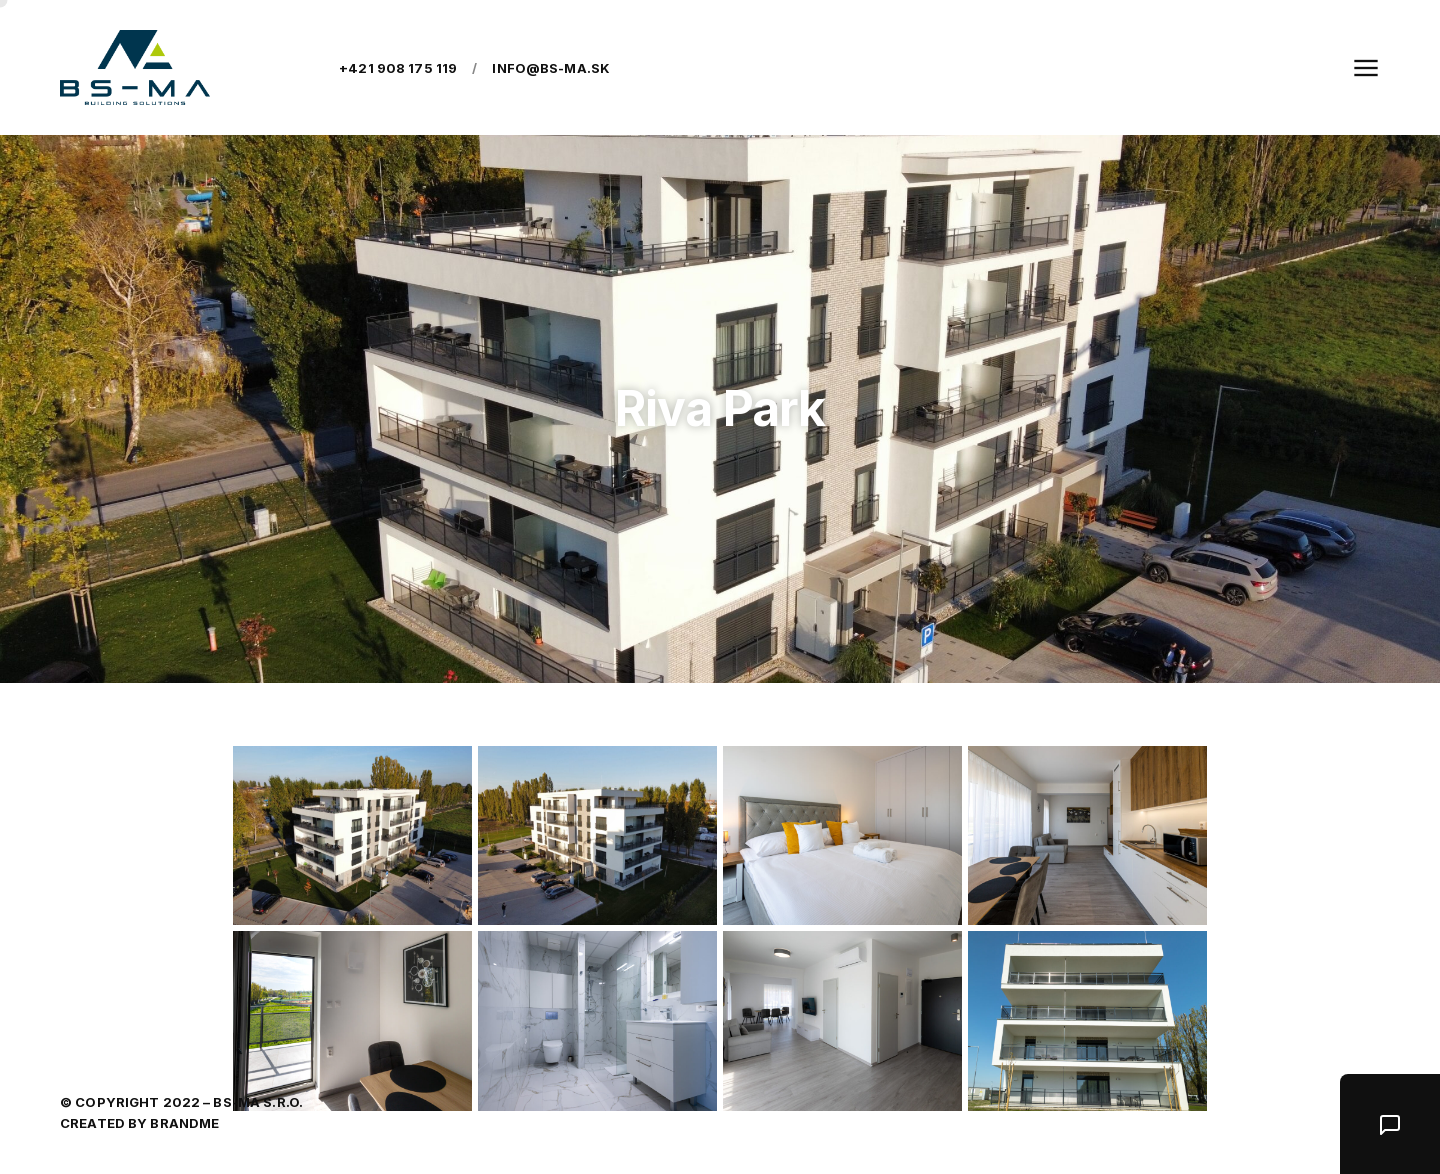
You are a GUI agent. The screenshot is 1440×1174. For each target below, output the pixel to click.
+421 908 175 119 (398, 68)
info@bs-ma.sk (551, 68)
